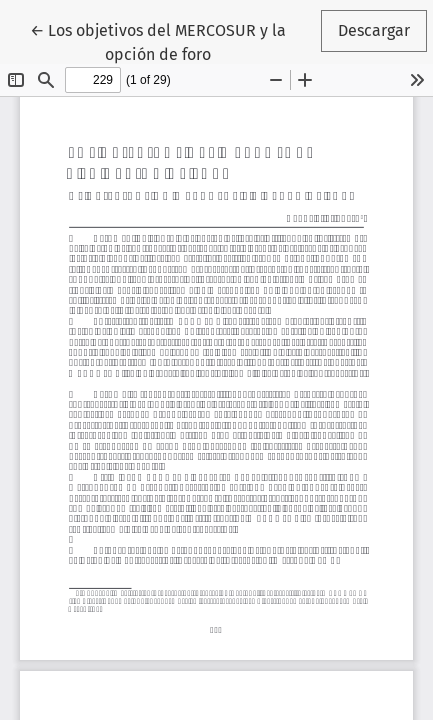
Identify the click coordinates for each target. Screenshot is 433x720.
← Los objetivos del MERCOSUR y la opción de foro (158, 41)
